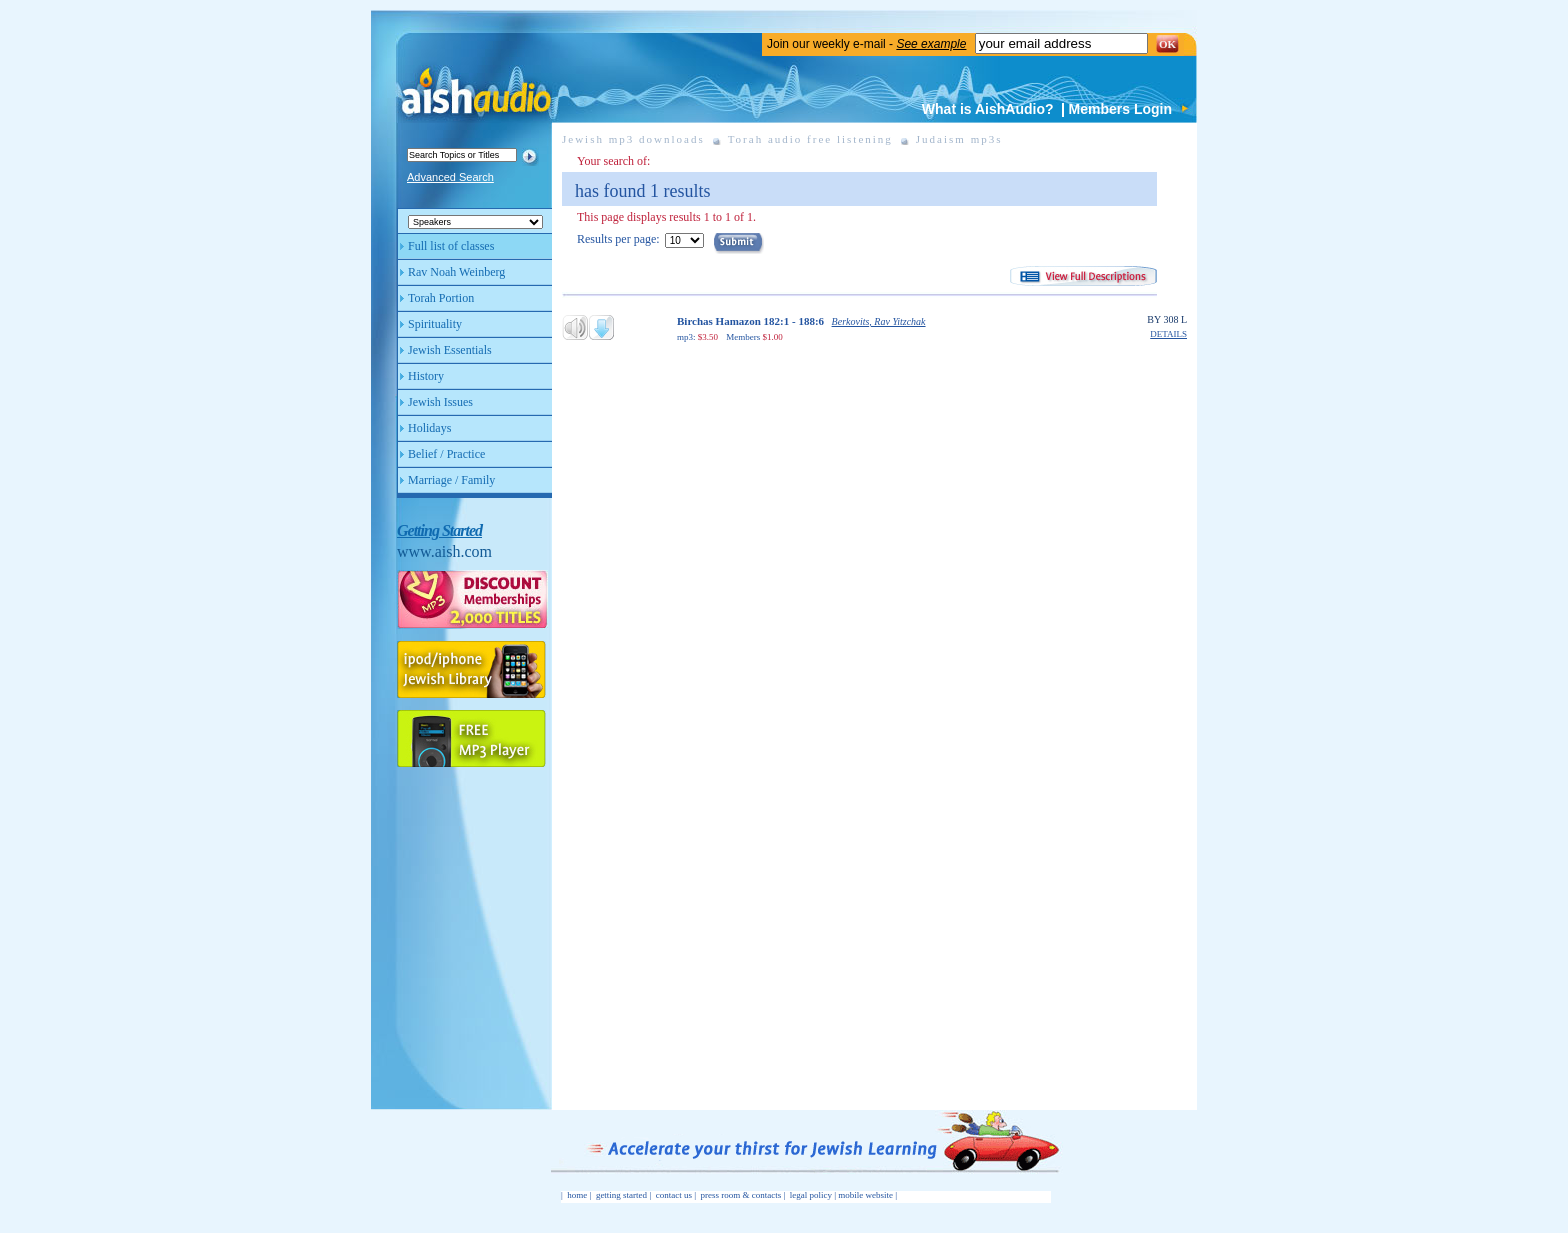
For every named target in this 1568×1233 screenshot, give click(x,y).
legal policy (811, 1195)
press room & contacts (741, 1195)
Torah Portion (441, 298)
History (426, 376)
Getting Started (439, 530)
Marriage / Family (451, 480)
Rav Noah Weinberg (456, 272)
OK (1167, 44)
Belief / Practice (446, 454)
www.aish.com (444, 551)
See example (931, 44)
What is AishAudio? (988, 109)
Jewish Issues (440, 402)
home (577, 1195)
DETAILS (1168, 334)
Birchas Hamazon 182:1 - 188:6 (750, 321)
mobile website (865, 1195)
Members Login (1120, 109)
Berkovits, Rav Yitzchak (879, 321)
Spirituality (435, 324)
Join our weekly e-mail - (866, 44)
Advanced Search (450, 177)
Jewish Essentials (450, 350)
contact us (674, 1195)
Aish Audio (475, 78)
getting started (621, 1195)
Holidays (429, 428)
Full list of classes (451, 246)
